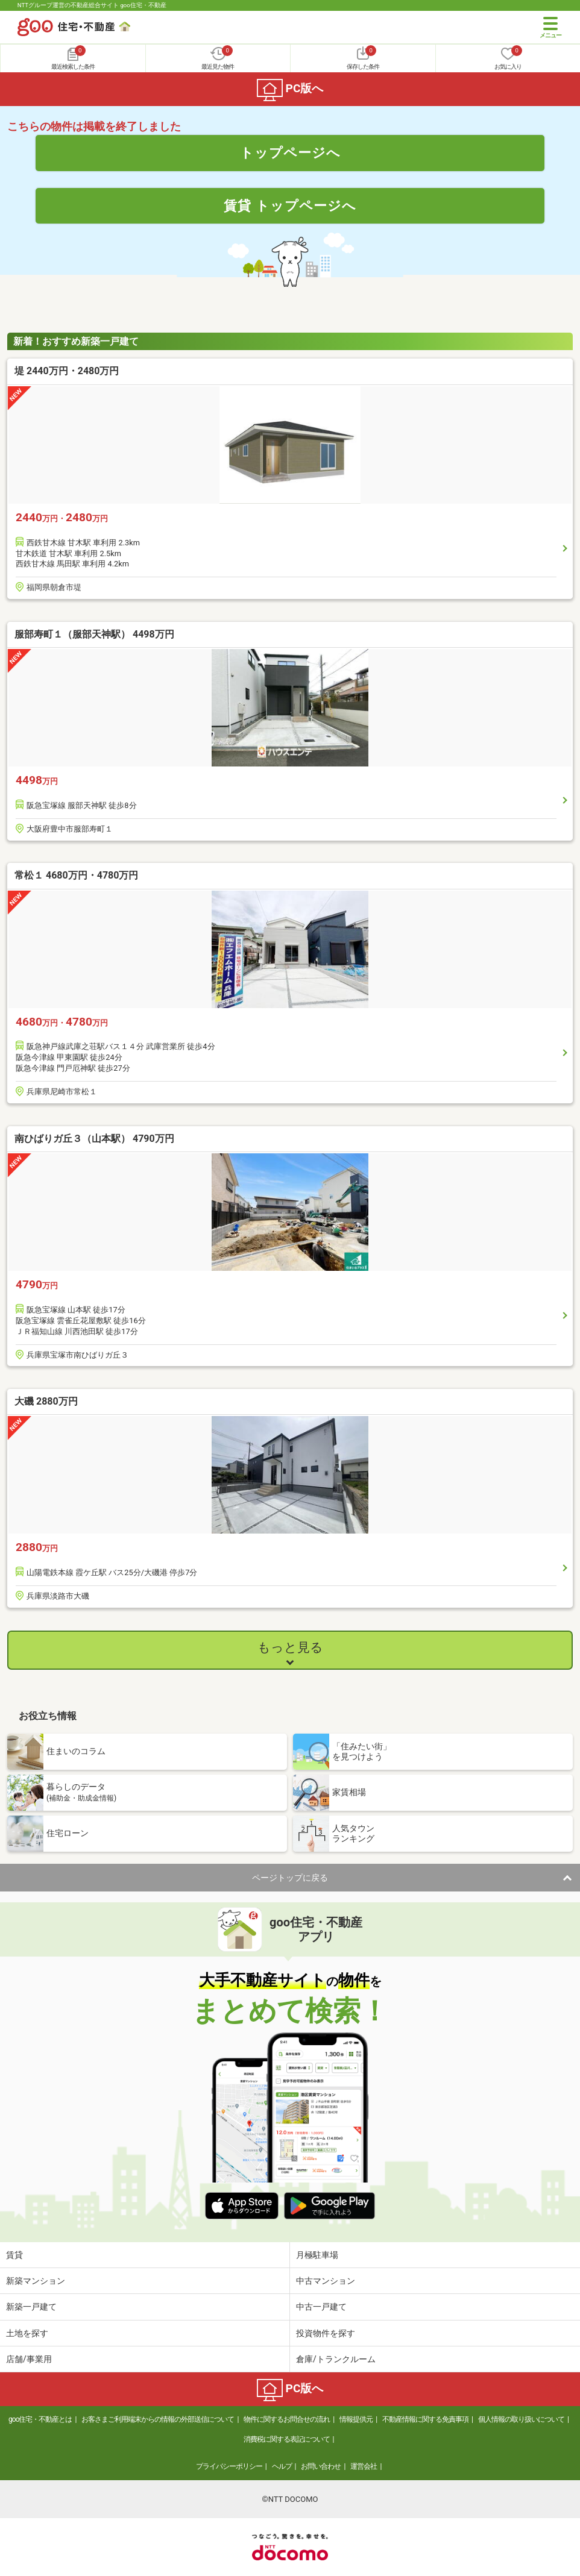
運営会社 (363, 2466)
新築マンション (35, 2281)
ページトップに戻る (290, 1877)
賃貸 (14, 2255)
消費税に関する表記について (287, 2439)
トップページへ (290, 152)
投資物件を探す (325, 2333)
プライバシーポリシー (229, 2466)
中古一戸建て (321, 2306)
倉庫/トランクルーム (336, 2359)
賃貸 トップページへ (290, 205)
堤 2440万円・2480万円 (66, 371)
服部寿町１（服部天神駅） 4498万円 (94, 634)
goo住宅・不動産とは (40, 2419)
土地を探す (27, 2333)
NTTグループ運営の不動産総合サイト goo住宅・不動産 (91, 5)
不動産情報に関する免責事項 (425, 2419)
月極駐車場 (317, 2255)
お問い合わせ (321, 2466)
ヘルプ (282, 2466)
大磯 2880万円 (46, 1401)
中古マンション (325, 2281)
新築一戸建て (31, 2306)
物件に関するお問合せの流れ (287, 2419)
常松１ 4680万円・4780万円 (76, 875)
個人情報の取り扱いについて (521, 2419)
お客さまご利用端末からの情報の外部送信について (157, 2419)
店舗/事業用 (29, 2359)
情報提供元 (356, 2419)
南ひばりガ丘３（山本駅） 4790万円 (94, 1138)
